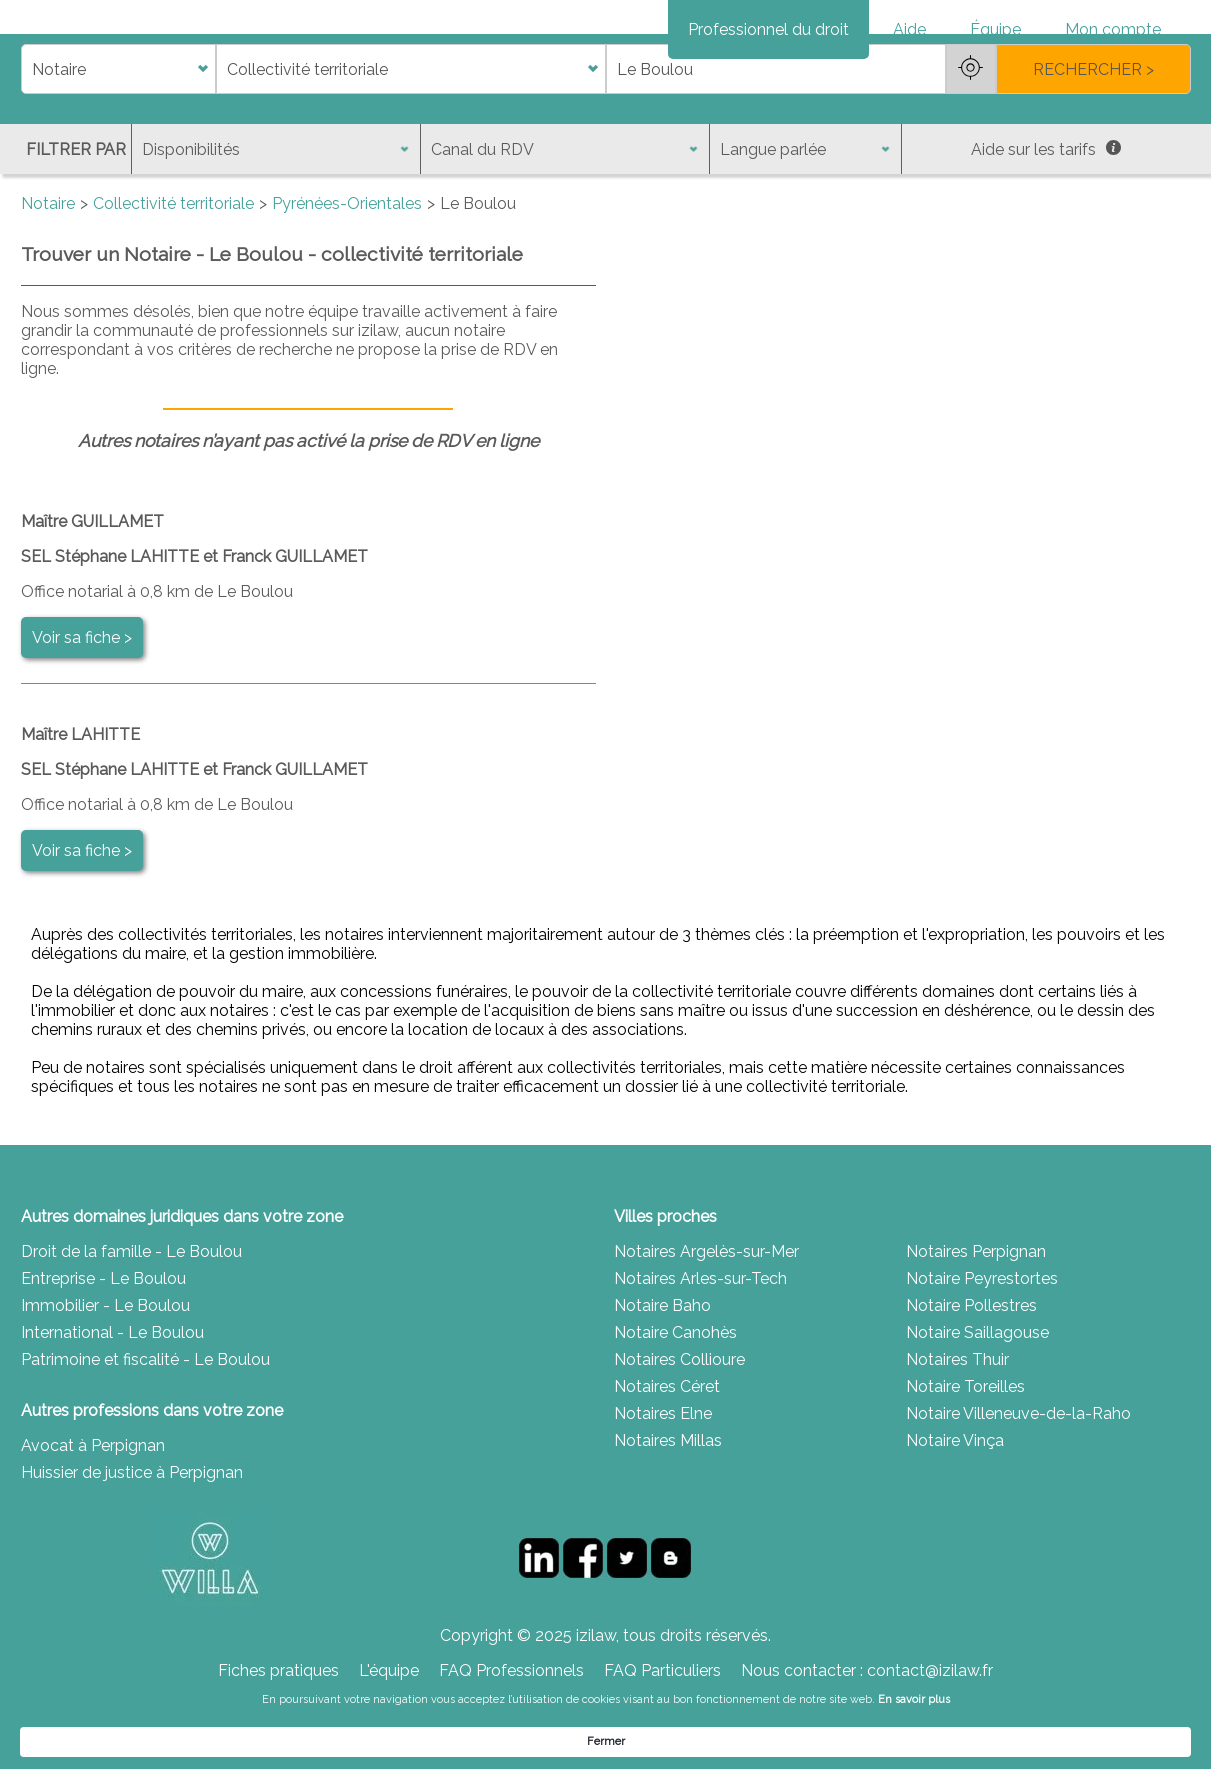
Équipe (995, 29)
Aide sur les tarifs (1046, 219)
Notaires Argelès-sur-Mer (706, 1321)
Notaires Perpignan (976, 1321)
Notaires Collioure (679, 1429)
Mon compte (1113, 29)
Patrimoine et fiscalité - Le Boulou (145, 1429)
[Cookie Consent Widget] (605, 1741)
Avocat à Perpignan (93, 1515)
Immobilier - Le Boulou (105, 1375)
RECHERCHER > (1093, 139)
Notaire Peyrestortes (982, 1348)
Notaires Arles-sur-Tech (700, 1348)
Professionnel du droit (768, 29)
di (27, 139)
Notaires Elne (663, 1483)
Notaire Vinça (955, 1510)
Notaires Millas (668, 1510)
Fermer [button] (1017, 1740)
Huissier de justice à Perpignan (132, 1542)
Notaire (48, 273)
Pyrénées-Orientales (347, 273)
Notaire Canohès (675, 1402)
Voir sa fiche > (82, 707)
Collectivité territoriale (173, 273)
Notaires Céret (667, 1456)
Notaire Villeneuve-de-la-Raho (1018, 1483)
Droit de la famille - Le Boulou (131, 1321)
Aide (909, 29)
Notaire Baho (662, 1375)
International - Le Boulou (112, 1402)
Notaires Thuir (957, 1429)
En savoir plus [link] (808, 1740)
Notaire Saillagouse (977, 1402)
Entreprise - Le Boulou (103, 1348)
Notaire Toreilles (965, 1456)
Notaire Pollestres (971, 1375)
